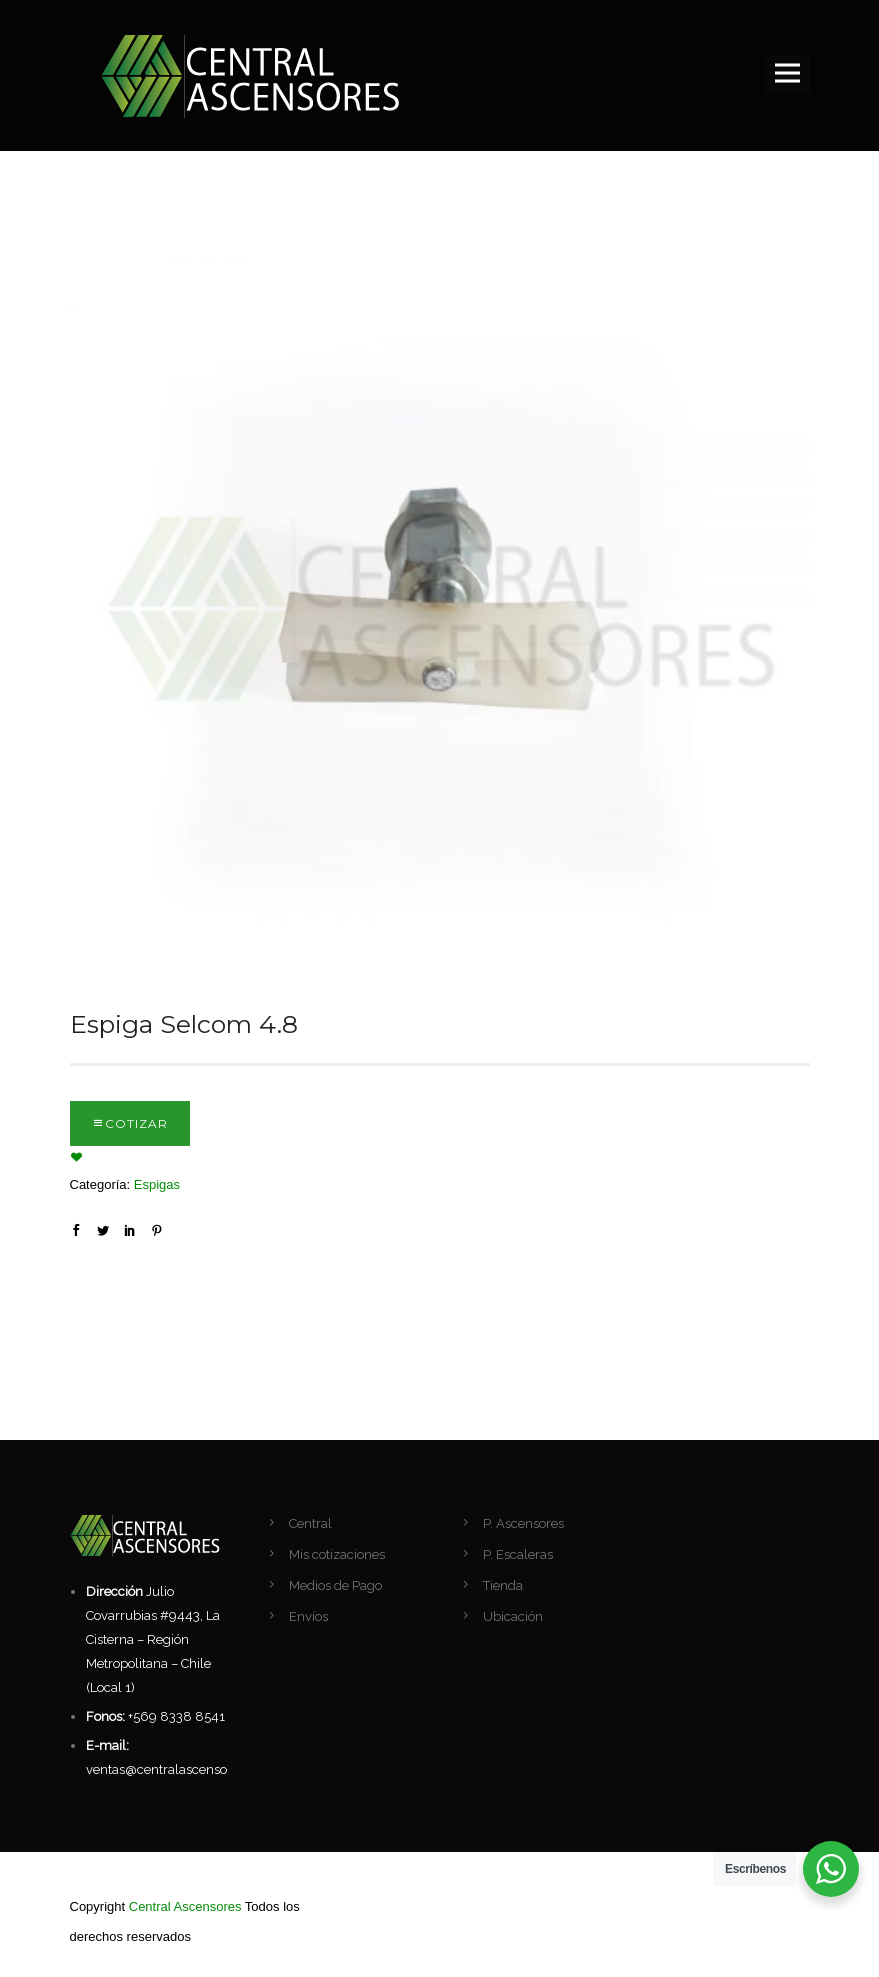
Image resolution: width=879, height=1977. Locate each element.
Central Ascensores (185, 1906)
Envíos (308, 1616)
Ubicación (513, 1616)
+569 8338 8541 (176, 1716)
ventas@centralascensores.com (180, 1769)
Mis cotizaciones (337, 1554)
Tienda (503, 1585)
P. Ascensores (523, 1523)
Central (310, 1523)
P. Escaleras (518, 1554)
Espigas (157, 1184)
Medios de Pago (335, 1585)
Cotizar (136, 1123)
